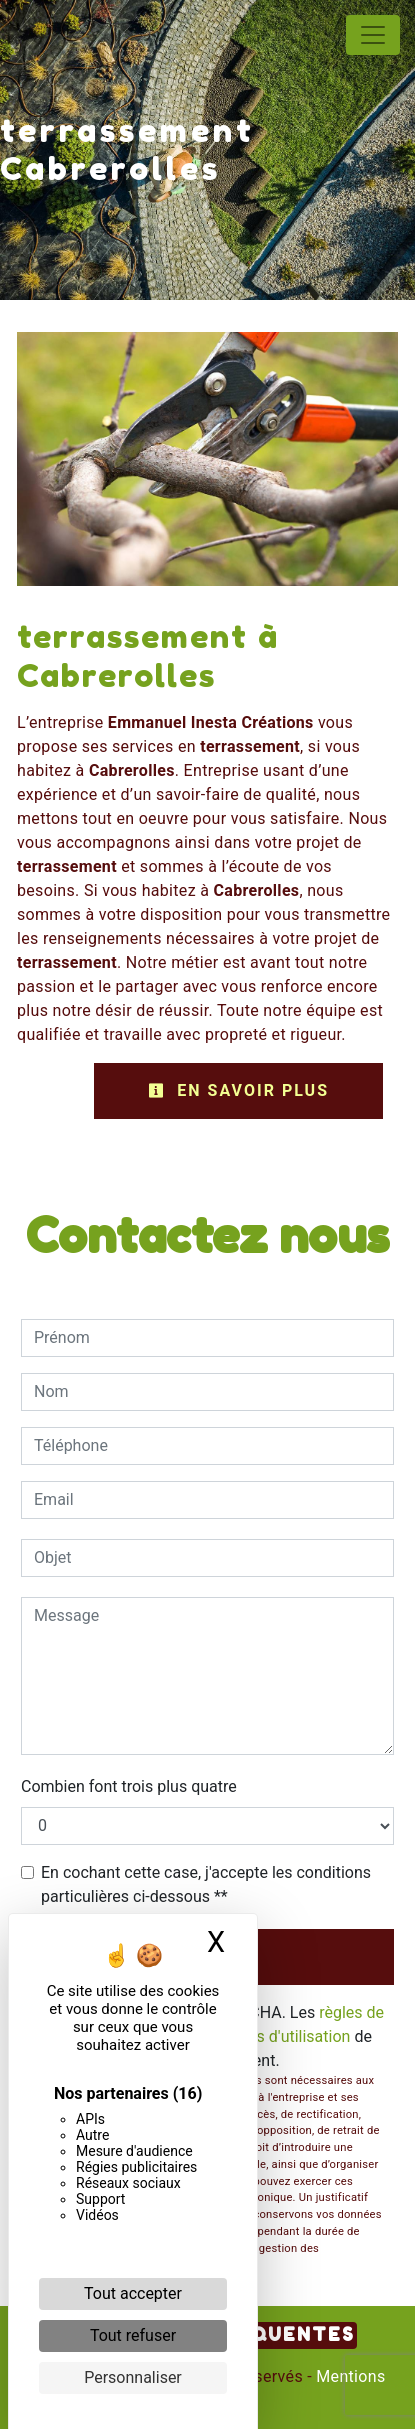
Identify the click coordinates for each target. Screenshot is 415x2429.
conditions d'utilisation (270, 2036)
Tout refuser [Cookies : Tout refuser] (133, 2335)
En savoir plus (238, 1090)
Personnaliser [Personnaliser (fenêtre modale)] (133, 2377)
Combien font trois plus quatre (129, 1786)
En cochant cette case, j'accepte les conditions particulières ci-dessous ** (206, 1884)
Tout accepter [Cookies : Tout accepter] (133, 2293)
